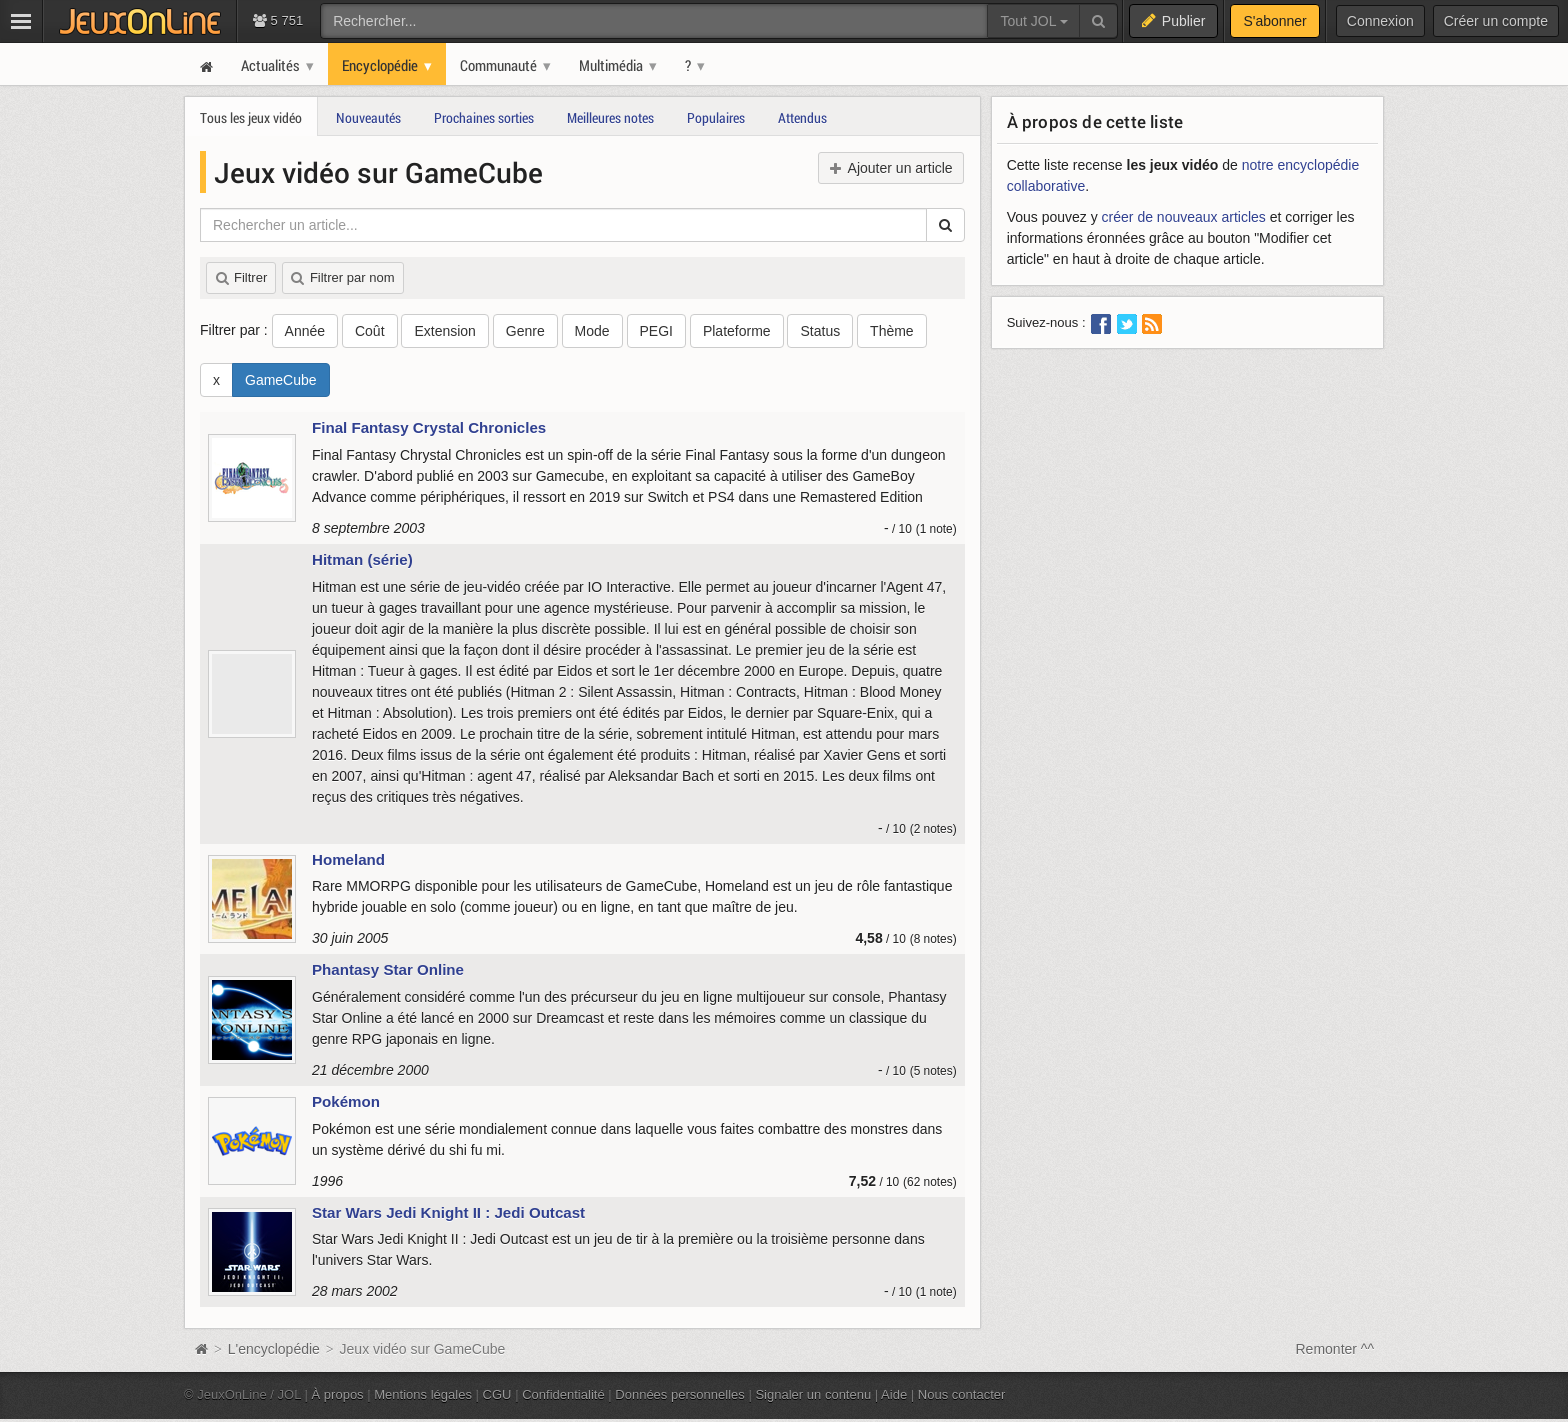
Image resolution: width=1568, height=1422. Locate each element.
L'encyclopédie (274, 1349)
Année (305, 331)
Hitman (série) (362, 559)
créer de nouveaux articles (1184, 217)
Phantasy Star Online (388, 969)
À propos (338, 1394)
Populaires (716, 117)
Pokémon (346, 1101)
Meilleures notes (610, 117)
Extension (444, 331)
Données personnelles (680, 1394)
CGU (497, 1394)
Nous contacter (962, 1394)
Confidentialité (563, 1394)
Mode (592, 331)
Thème (892, 331)
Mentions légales (423, 1394)
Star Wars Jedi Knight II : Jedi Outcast (448, 1212)
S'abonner (1274, 21)
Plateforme (737, 331)
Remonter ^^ (1335, 1349)
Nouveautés (368, 117)
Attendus (802, 117)
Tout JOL (1033, 21)
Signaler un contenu (813, 1394)
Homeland (348, 859)
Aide (894, 1394)
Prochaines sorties (484, 117)
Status (820, 331)
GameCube (281, 380)
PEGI (656, 331)
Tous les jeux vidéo (251, 117)
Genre (525, 331)
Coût (370, 331)
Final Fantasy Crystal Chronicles (429, 427)
